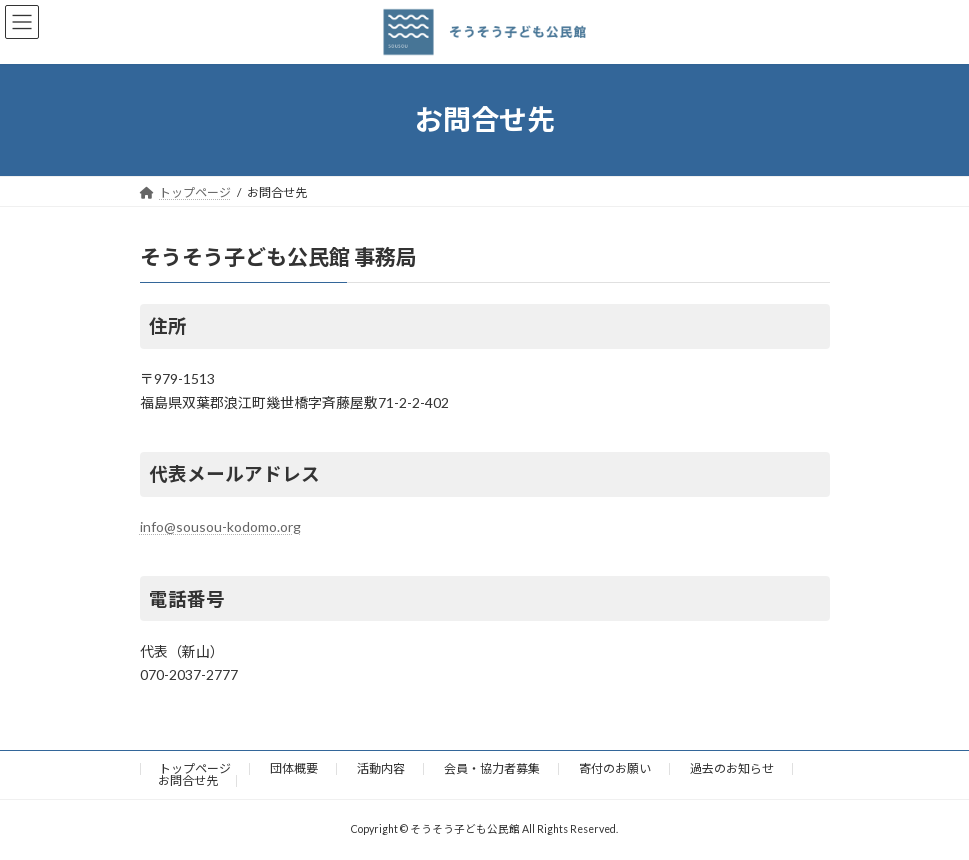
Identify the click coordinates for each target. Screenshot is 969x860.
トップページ (195, 768)
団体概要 (294, 768)
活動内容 (381, 768)
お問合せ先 (188, 780)
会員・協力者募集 (492, 768)
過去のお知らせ (732, 768)
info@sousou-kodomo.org (220, 526)
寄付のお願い (615, 768)
